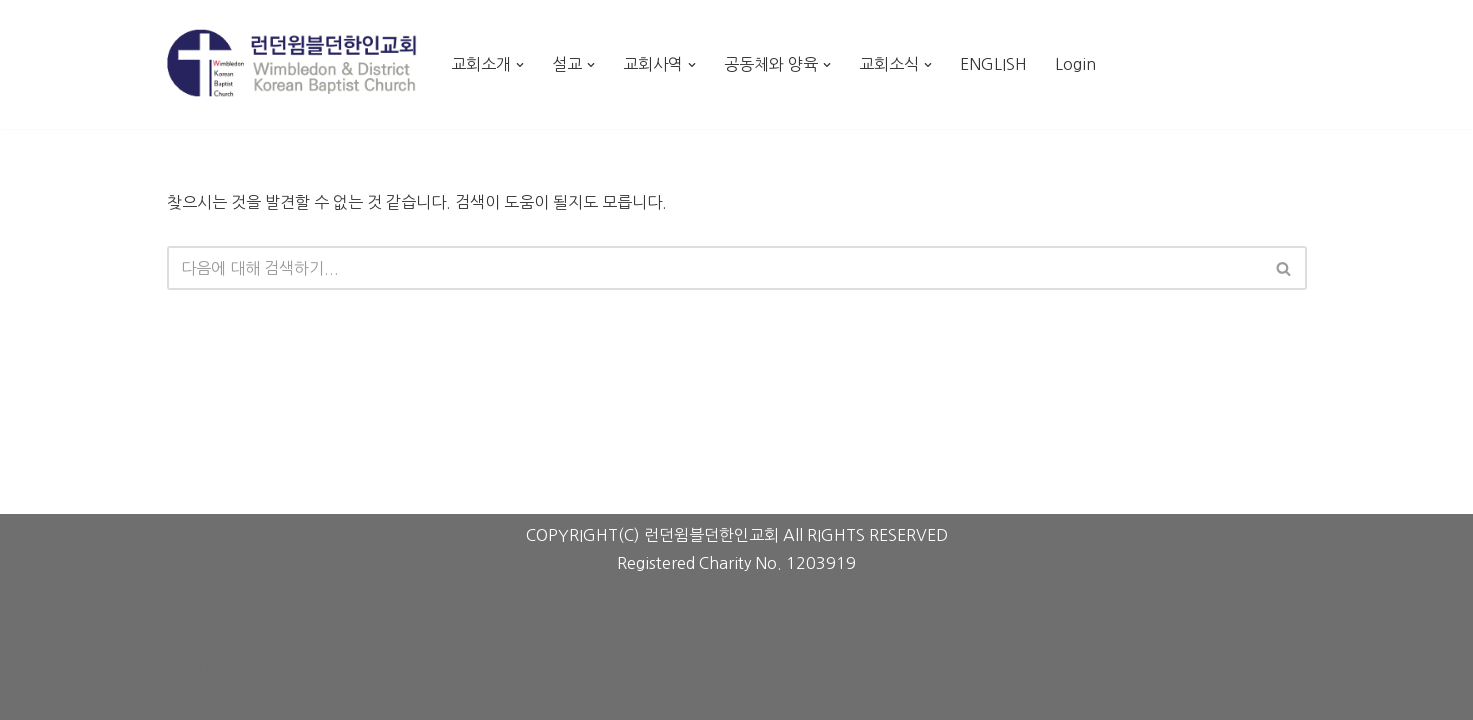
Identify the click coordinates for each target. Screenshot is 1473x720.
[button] (520, 65)
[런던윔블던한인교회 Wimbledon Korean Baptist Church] (292, 63)
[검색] (714, 268)
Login (1075, 64)
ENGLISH (993, 64)
